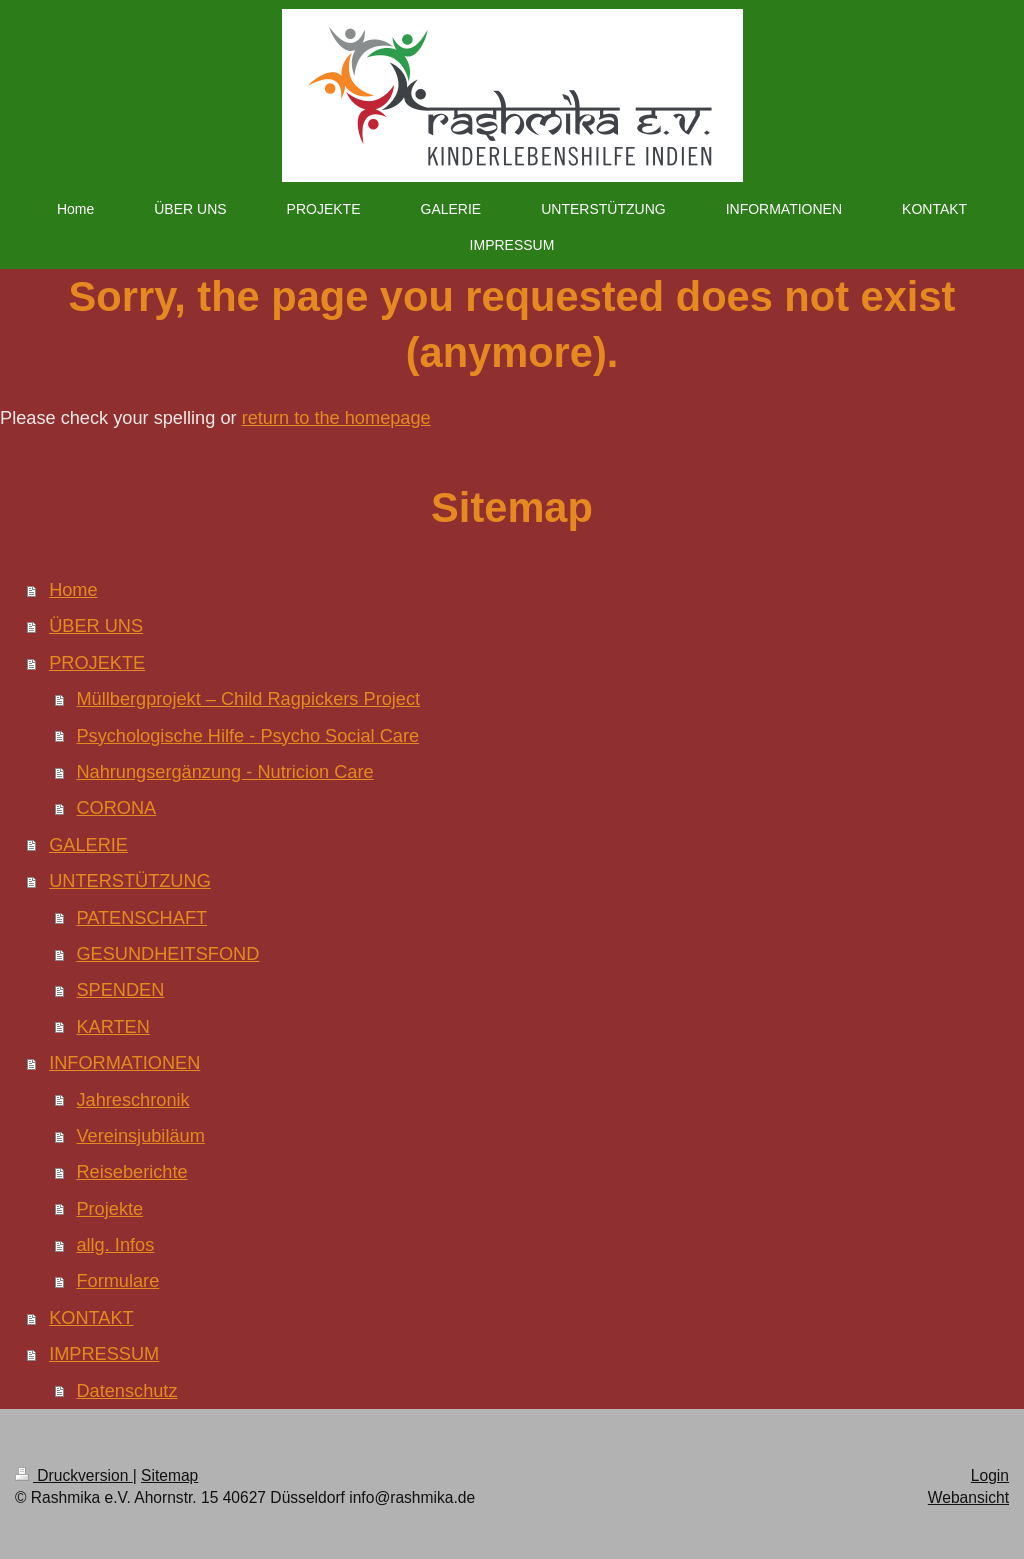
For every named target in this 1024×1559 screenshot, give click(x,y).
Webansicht (968, 1497)
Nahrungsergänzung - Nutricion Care (224, 772)
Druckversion (74, 1475)
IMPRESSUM (104, 1354)
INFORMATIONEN (124, 1063)
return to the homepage (336, 418)
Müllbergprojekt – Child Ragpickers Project (248, 699)
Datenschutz (126, 1391)
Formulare (117, 1281)
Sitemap (169, 1475)
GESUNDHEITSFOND (167, 954)
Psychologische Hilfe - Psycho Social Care (247, 736)
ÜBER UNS (96, 626)
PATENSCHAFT (141, 918)
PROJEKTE (97, 663)
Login (990, 1475)
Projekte (109, 1209)
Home (73, 590)
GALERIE (88, 845)
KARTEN (112, 1027)
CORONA (116, 808)
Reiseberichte (131, 1172)
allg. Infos (115, 1245)
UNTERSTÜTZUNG (130, 881)
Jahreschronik (132, 1100)
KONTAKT (91, 1318)
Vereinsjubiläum (140, 1136)
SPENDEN (120, 990)
